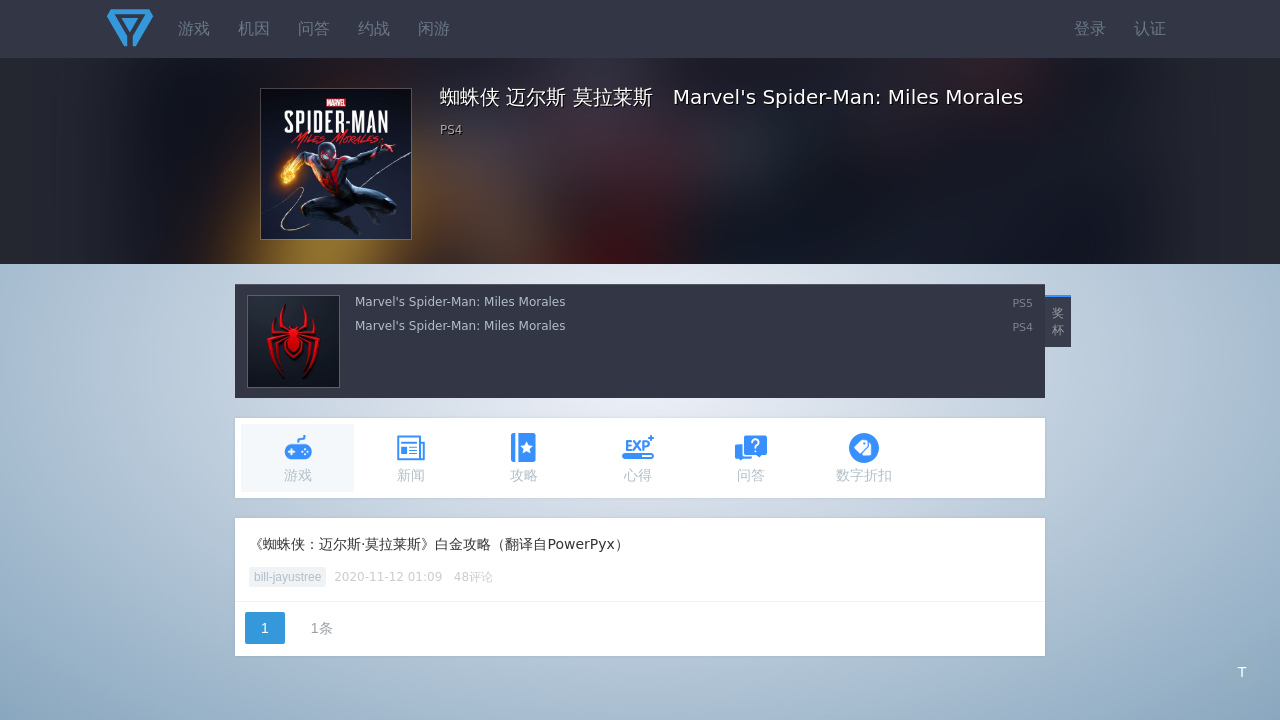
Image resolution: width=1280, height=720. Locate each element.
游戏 (194, 28)
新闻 (411, 457)
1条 (322, 628)
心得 (638, 457)
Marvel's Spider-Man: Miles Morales (460, 302)
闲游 (434, 28)
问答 (314, 28)
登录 (1090, 28)
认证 (1150, 28)
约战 (374, 28)
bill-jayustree (287, 577)
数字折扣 (864, 457)
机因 (254, 28)
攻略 (524, 457)
